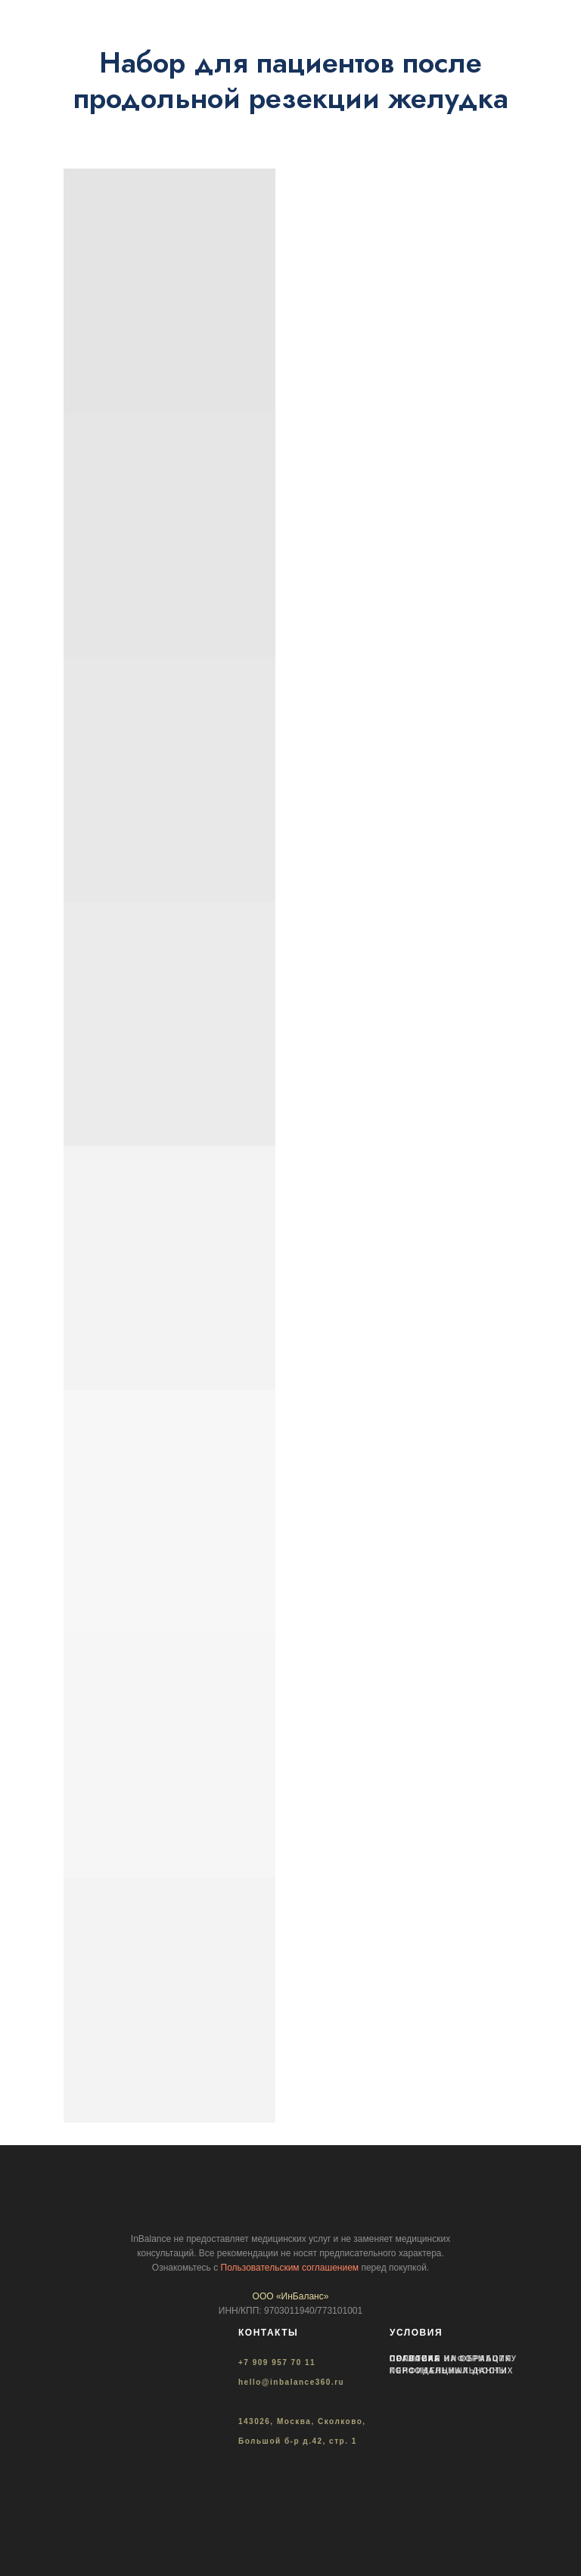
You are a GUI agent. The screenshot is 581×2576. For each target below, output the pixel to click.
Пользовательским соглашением (290, 2267)
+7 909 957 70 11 (276, 2362)
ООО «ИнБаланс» (291, 2296)
